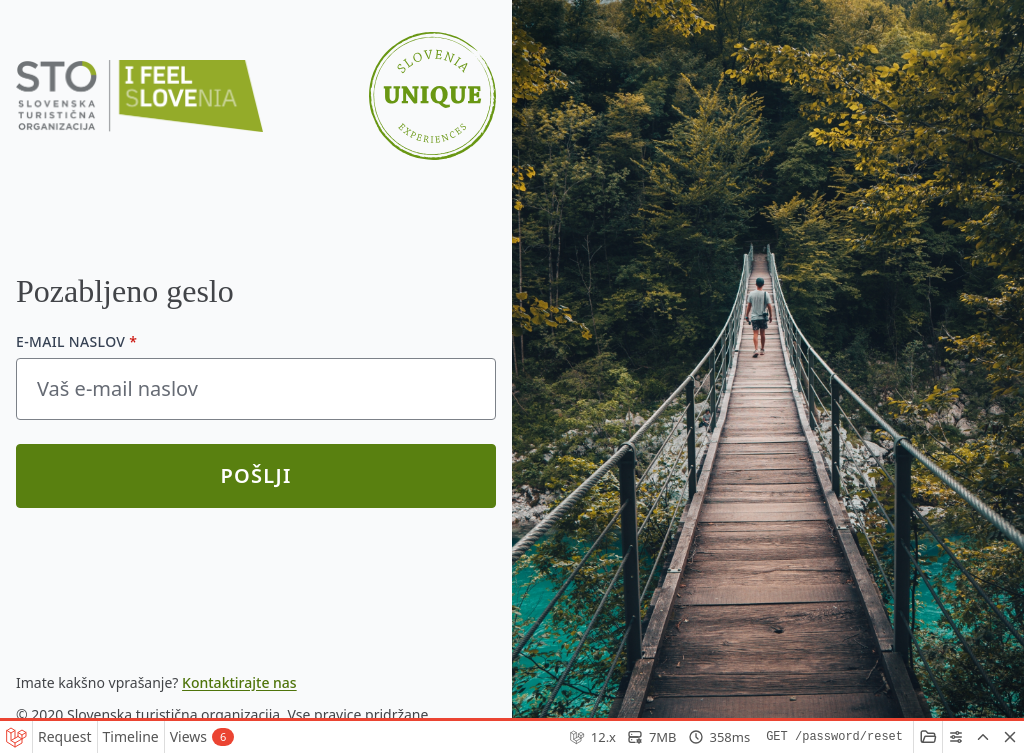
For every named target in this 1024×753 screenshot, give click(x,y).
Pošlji (255, 475)
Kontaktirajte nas (239, 682)
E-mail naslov (76, 342)
